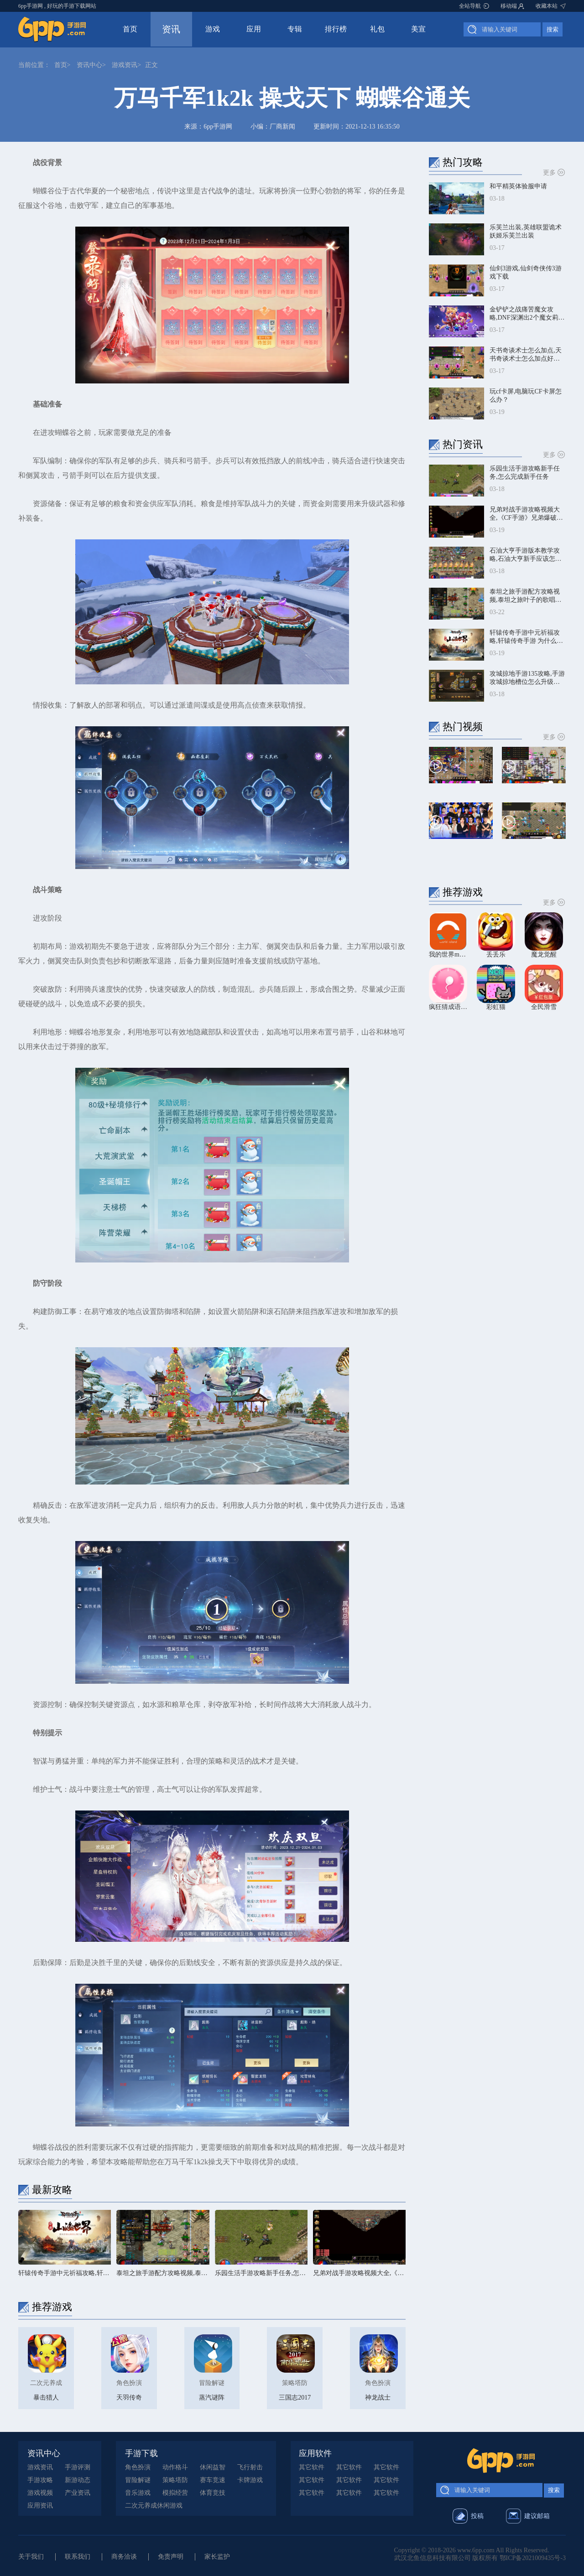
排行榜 (336, 29)
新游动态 (77, 2480)
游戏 (212, 29)
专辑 (294, 29)
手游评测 (77, 2467)
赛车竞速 (212, 2480)
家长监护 (217, 2556)
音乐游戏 (138, 2492)
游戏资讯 (124, 65)
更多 (554, 172)
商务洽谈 (124, 2556)
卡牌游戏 (250, 2480)
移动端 (509, 6)
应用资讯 (40, 2505)
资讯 (171, 29)
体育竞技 (212, 2492)
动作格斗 (175, 2467)
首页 (130, 29)
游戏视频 (40, 2492)
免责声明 (170, 2556)
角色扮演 (138, 2467)
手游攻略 (40, 2480)
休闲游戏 (169, 2505)
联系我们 (77, 2556)
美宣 (418, 29)
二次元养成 (141, 2505)
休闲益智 (212, 2467)
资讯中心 (89, 65)
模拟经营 (175, 2492)
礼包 (377, 29)
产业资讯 (77, 2492)
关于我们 (31, 2556)
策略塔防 (175, 2480)
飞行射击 (250, 2467)
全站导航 (470, 6)
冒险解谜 (138, 2480)
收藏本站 (547, 6)
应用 (253, 29)
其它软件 (311, 2467)
